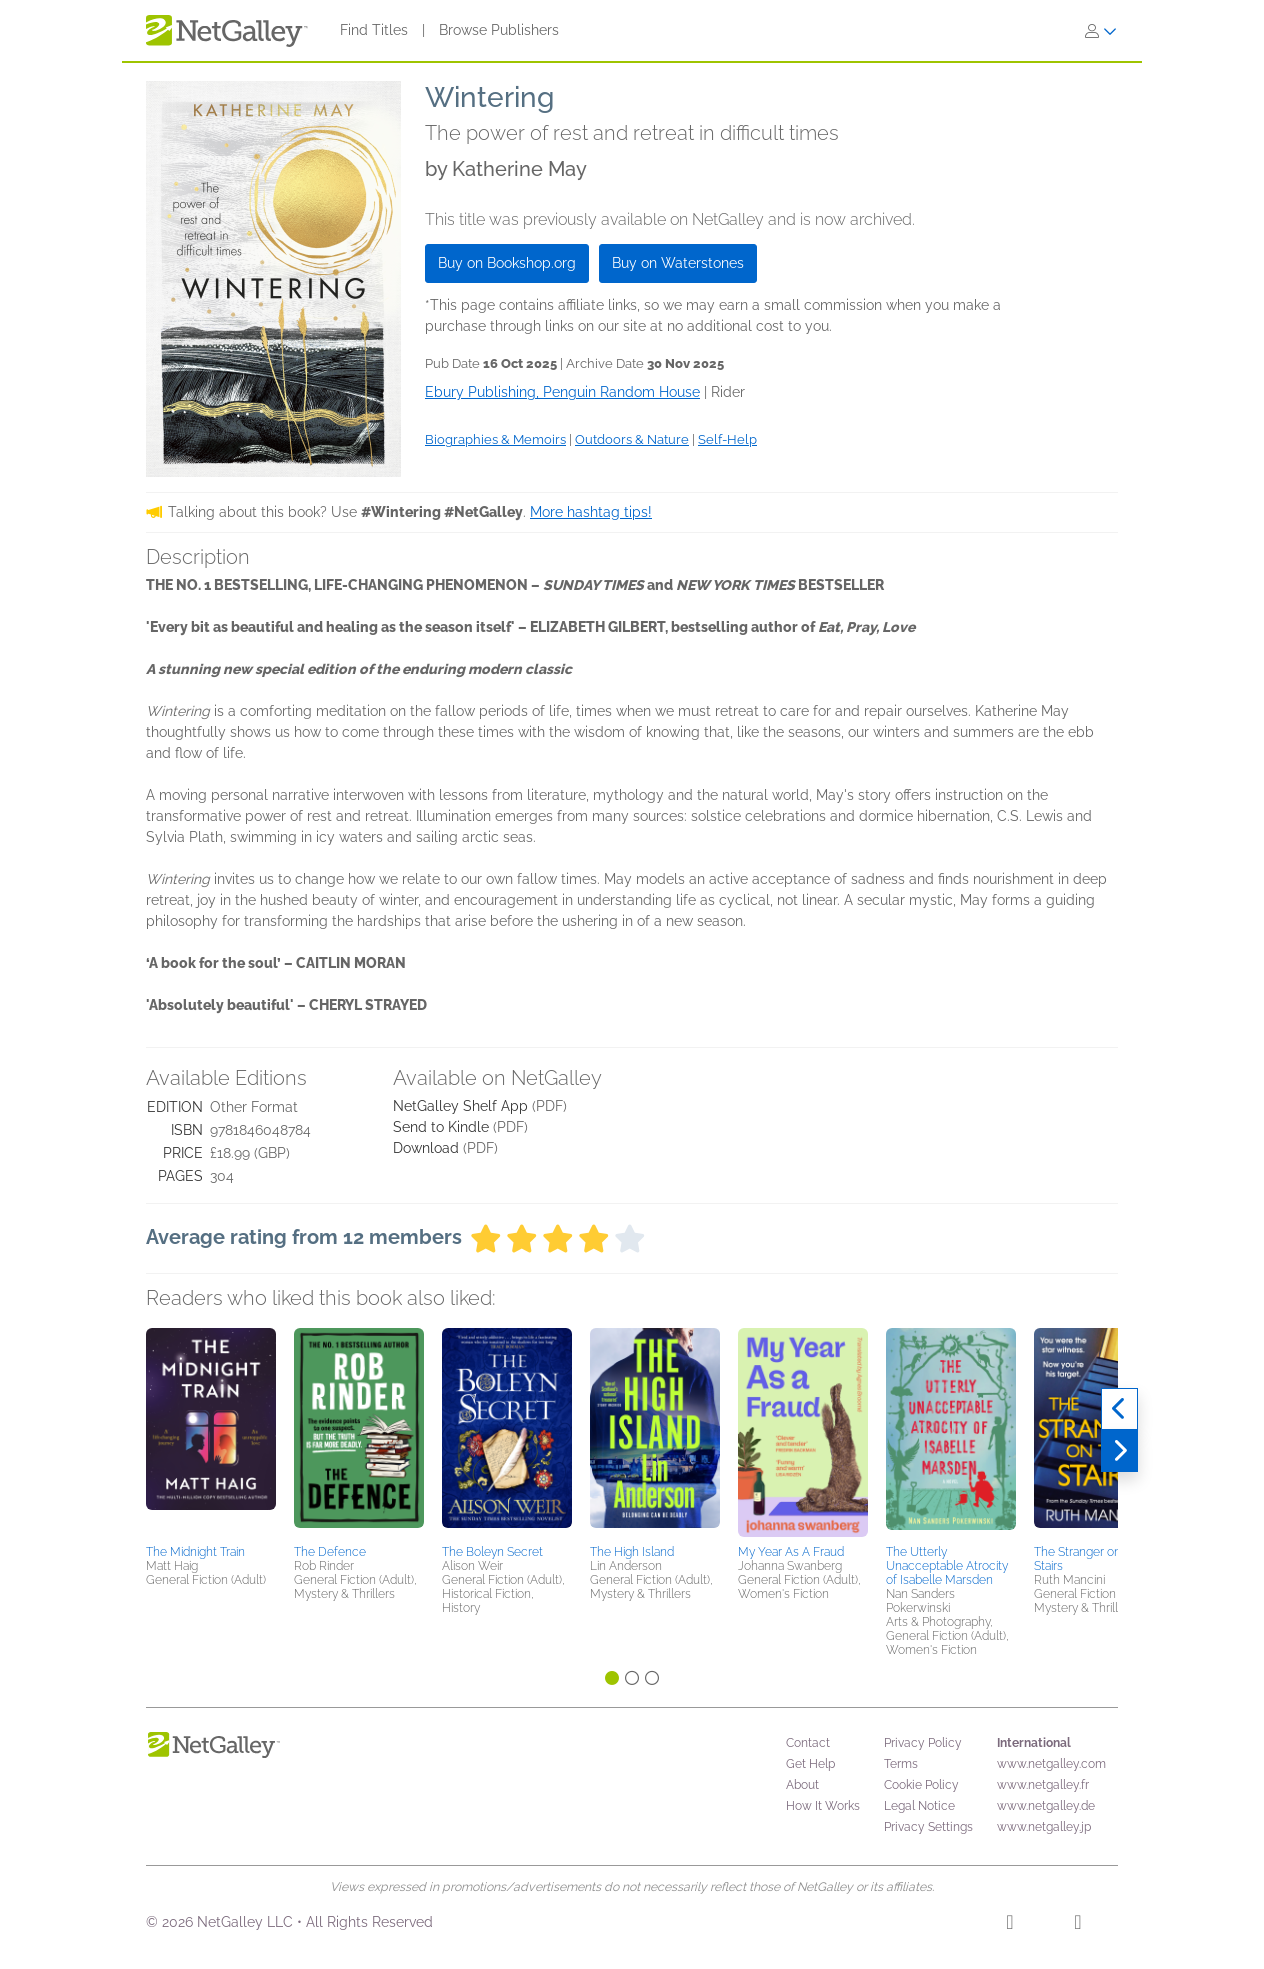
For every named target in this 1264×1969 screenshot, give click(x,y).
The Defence (330, 1552)
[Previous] (1119, 1409)
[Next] (1119, 1451)
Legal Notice (919, 1806)
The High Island (632, 1552)
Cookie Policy (921, 1785)
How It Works (823, 1806)
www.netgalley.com (1051, 1764)
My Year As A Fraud (791, 1552)
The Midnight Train (195, 1552)
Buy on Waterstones (678, 263)
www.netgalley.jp (1044, 1827)
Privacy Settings (928, 1827)
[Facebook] (1009, 1925)
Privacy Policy (923, 1743)
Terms (901, 1764)
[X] (1077, 1925)
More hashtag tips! (591, 512)
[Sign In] (1101, 31)
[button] (211, 1433)
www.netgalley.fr (1043, 1785)
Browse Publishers (499, 30)
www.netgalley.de (1046, 1806)
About (802, 1785)
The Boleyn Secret (492, 1552)
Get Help (810, 1764)
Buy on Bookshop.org (507, 263)
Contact (808, 1743)
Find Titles (374, 30)
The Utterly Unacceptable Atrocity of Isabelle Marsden (947, 1566)
